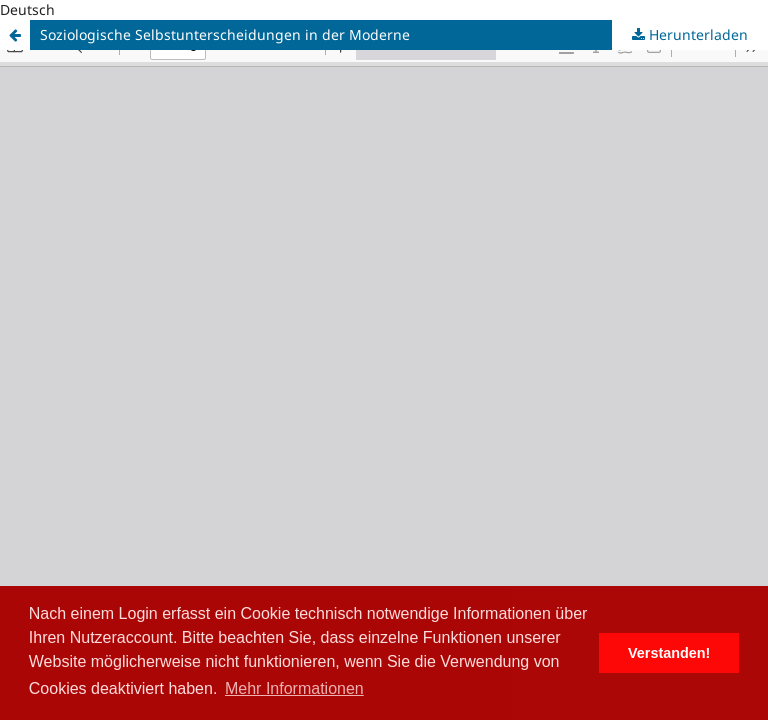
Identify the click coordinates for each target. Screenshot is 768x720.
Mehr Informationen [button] (294, 688)
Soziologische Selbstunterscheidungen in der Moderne (225, 34)
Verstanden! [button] (669, 653)
